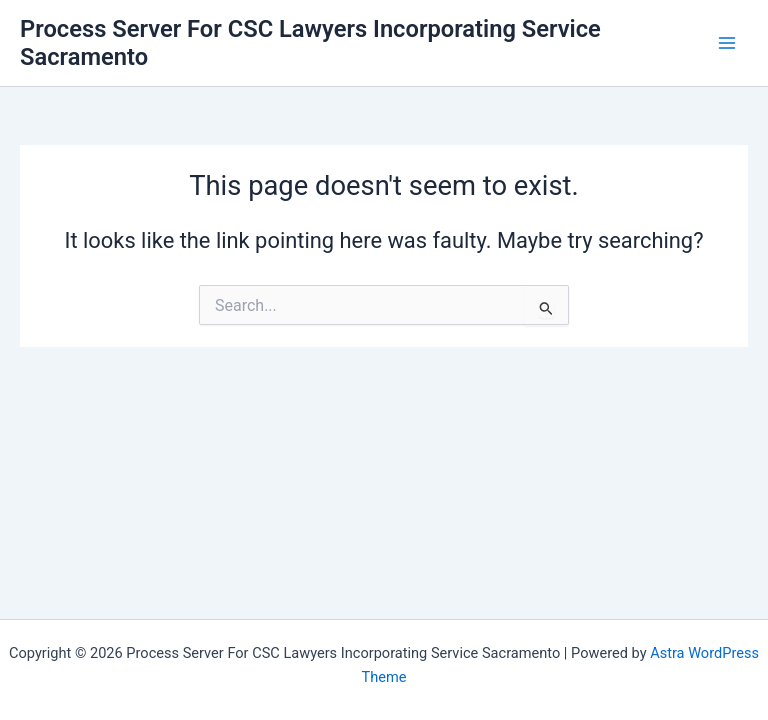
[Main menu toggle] (727, 43)
